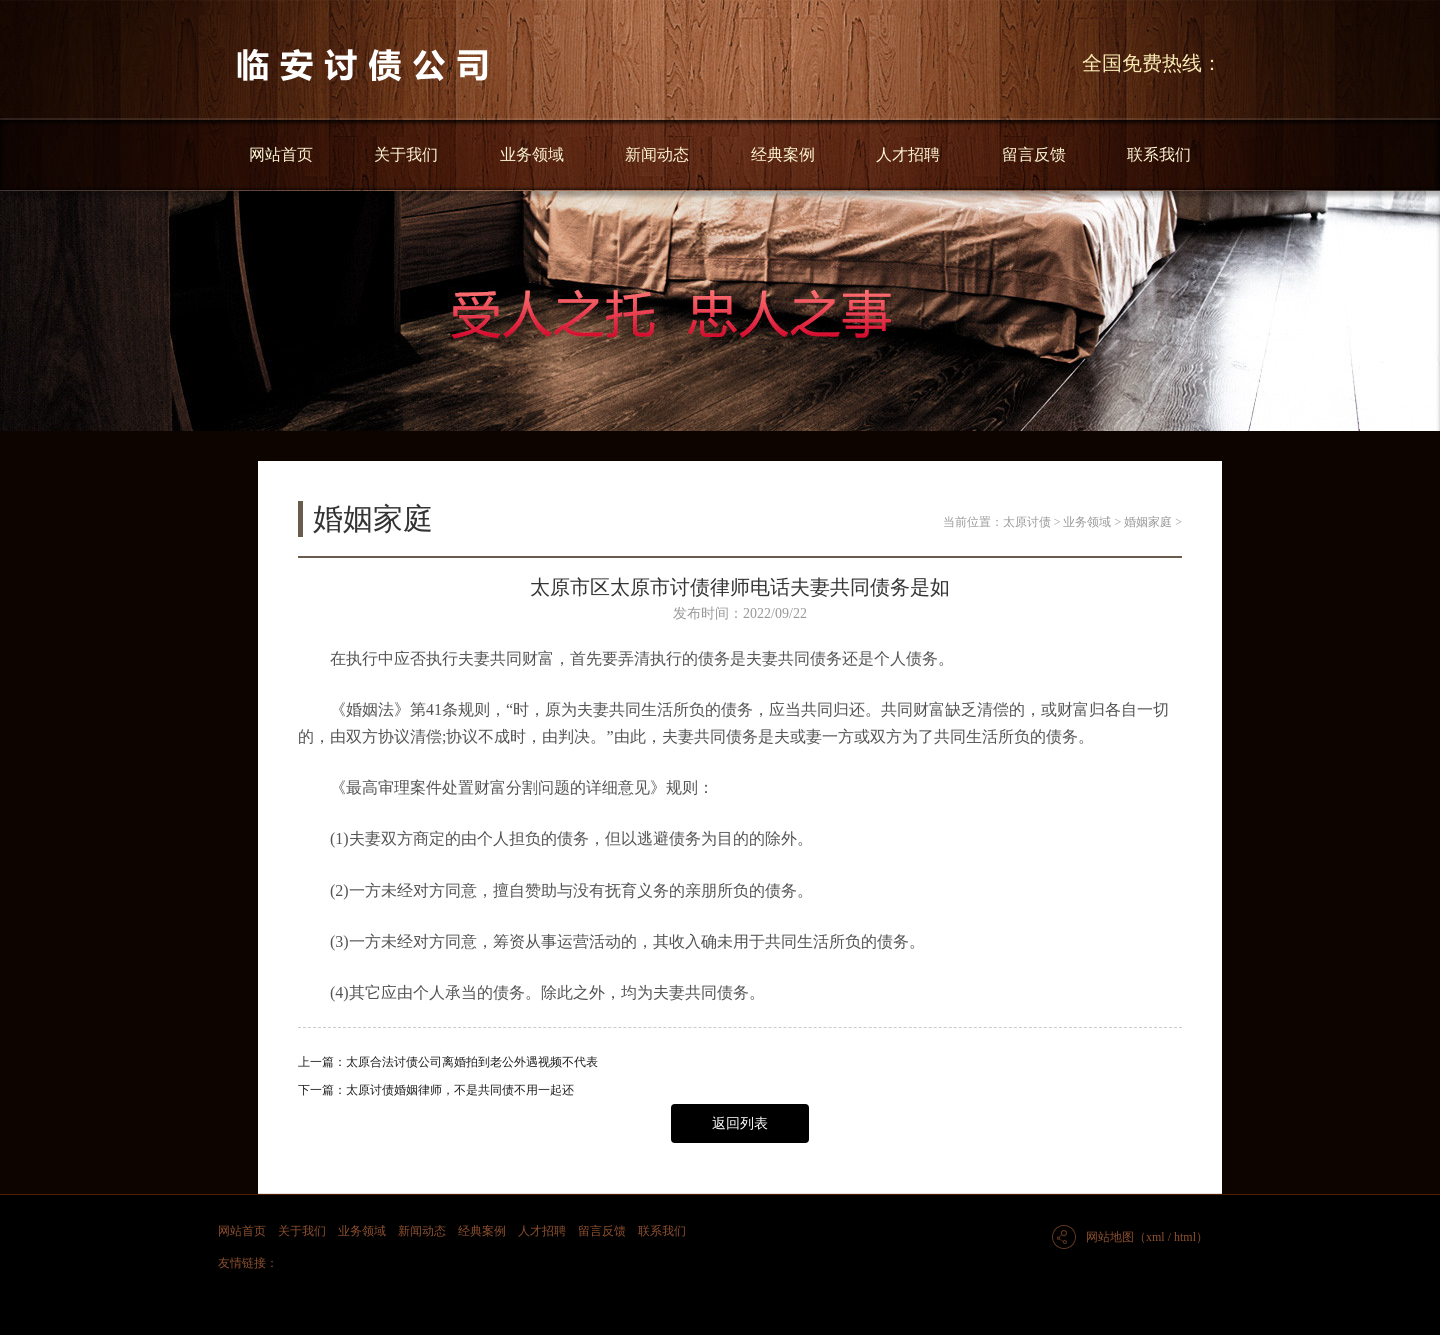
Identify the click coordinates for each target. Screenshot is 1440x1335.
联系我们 (1159, 154)
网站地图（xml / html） (1147, 1237)
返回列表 (740, 1123)
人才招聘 (908, 154)
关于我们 (406, 154)
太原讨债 (1027, 522)
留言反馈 (1034, 154)
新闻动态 (657, 154)
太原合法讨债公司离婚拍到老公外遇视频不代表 (472, 1062)
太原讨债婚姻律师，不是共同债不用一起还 (460, 1090)
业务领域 (532, 154)
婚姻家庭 (1148, 522)
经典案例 (783, 154)
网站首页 (281, 154)
